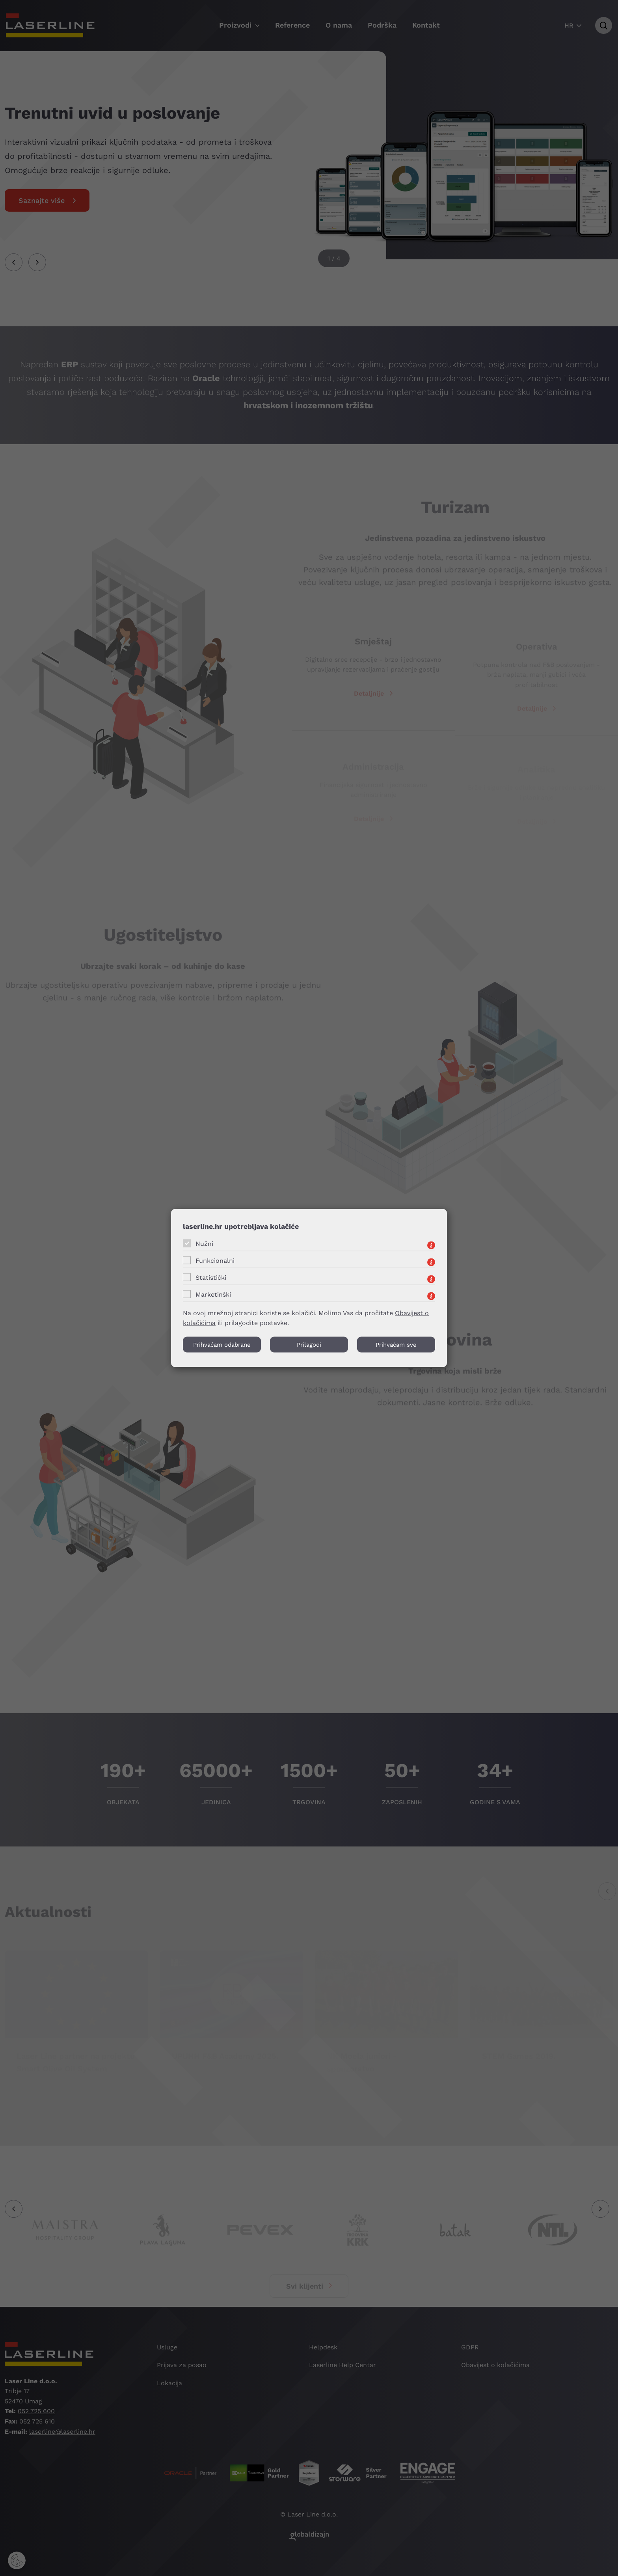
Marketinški (213, 1294)
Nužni (204, 1243)
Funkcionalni (215, 1260)
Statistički (210, 1277)
